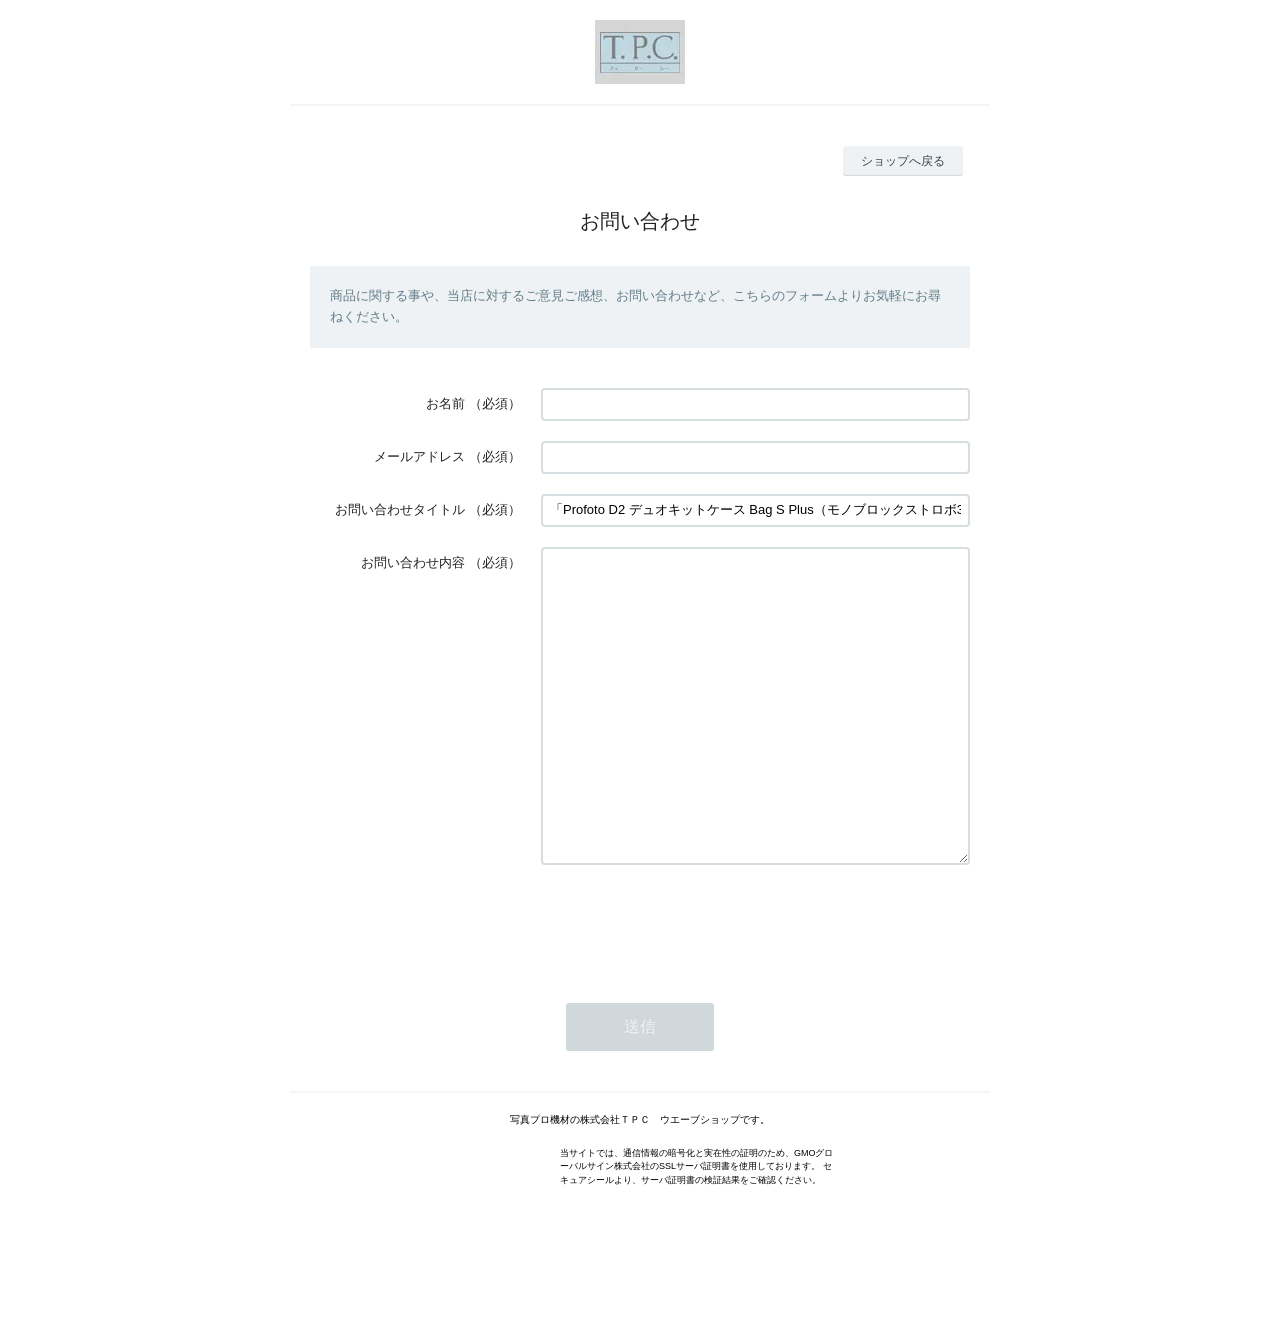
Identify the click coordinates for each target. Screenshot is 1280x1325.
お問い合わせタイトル (400, 509)
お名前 (445, 403)
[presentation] (693, 984)
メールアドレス (419, 456)
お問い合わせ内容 (413, 562)
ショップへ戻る (903, 161)
